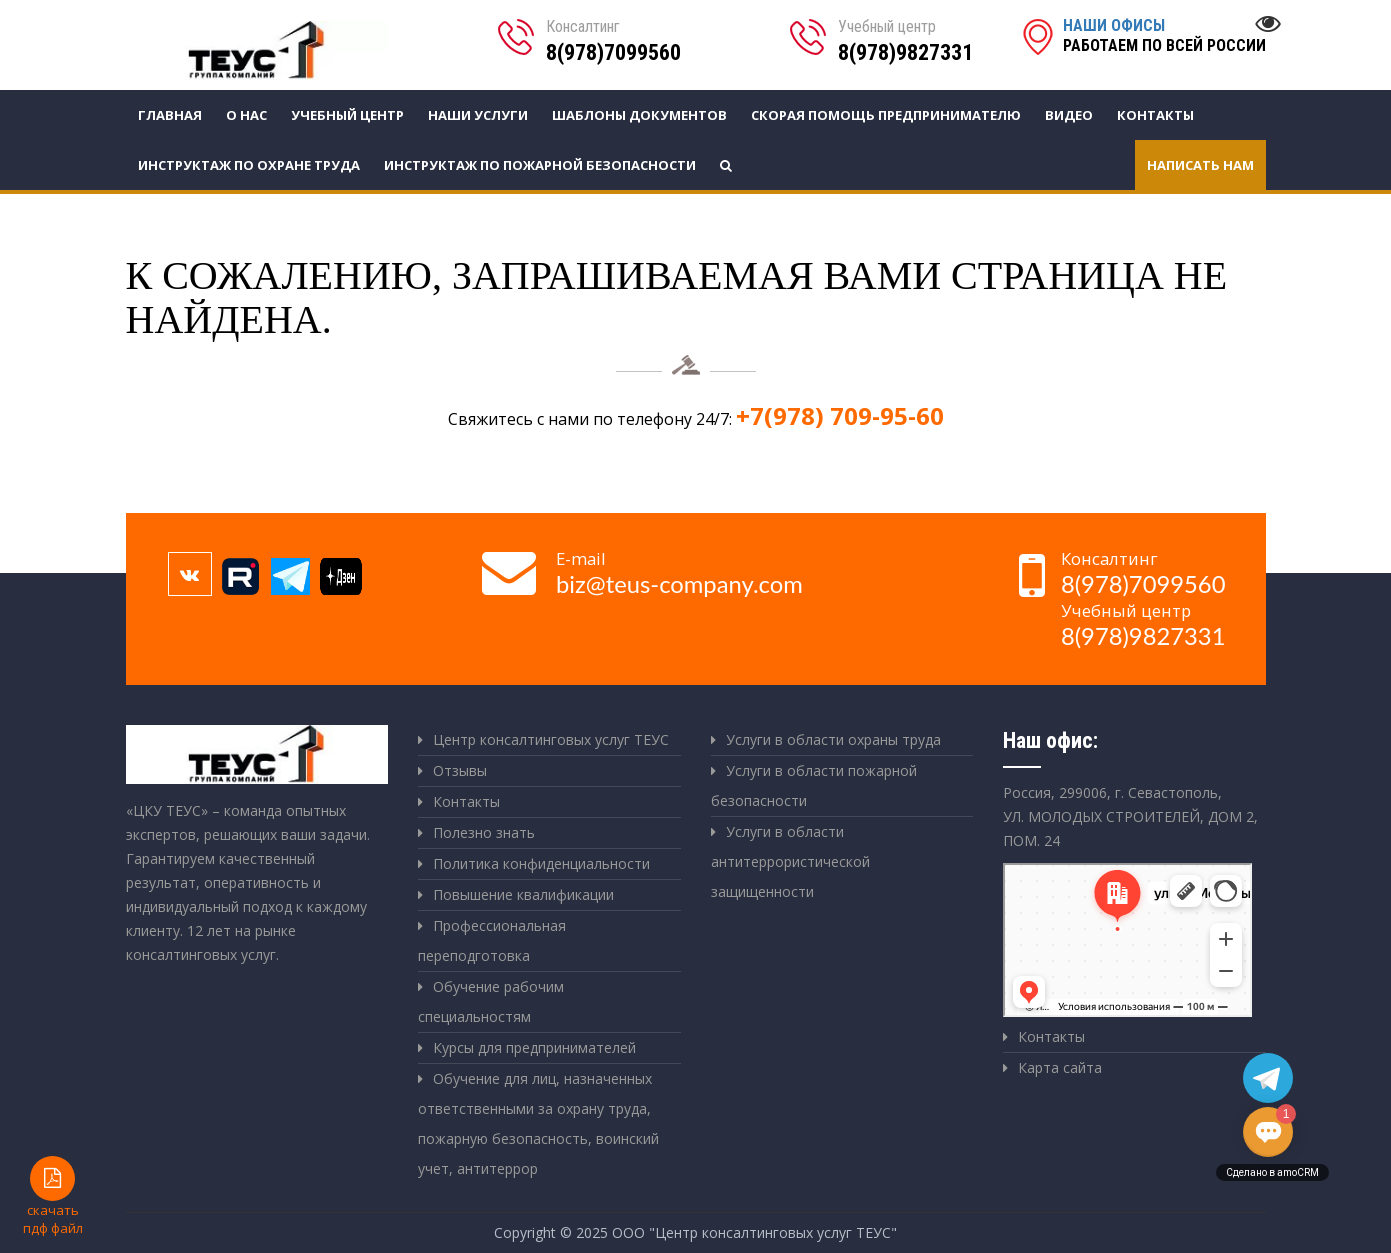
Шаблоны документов (639, 115)
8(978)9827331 (905, 52)
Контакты (1155, 115)
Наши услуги (478, 115)
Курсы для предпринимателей (534, 1047)
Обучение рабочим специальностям (491, 1001)
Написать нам (1200, 165)
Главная (170, 115)
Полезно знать (484, 832)
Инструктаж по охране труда (249, 165)
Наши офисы (1114, 25)
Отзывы (460, 770)
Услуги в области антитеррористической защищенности (790, 861)
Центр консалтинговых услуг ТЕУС (551, 739)
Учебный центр (347, 115)
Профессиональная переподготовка (492, 940)
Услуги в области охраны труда (833, 739)
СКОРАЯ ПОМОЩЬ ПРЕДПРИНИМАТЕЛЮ (886, 115)
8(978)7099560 (613, 52)
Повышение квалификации (523, 894)
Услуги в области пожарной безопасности (814, 785)
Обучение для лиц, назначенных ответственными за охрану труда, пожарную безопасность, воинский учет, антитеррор (538, 1123)
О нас (246, 115)
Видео (1069, 115)
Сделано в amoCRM (1272, 1172)
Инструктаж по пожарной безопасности (540, 165)
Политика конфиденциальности (541, 863)
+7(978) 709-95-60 (840, 415)
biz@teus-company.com (679, 584)
